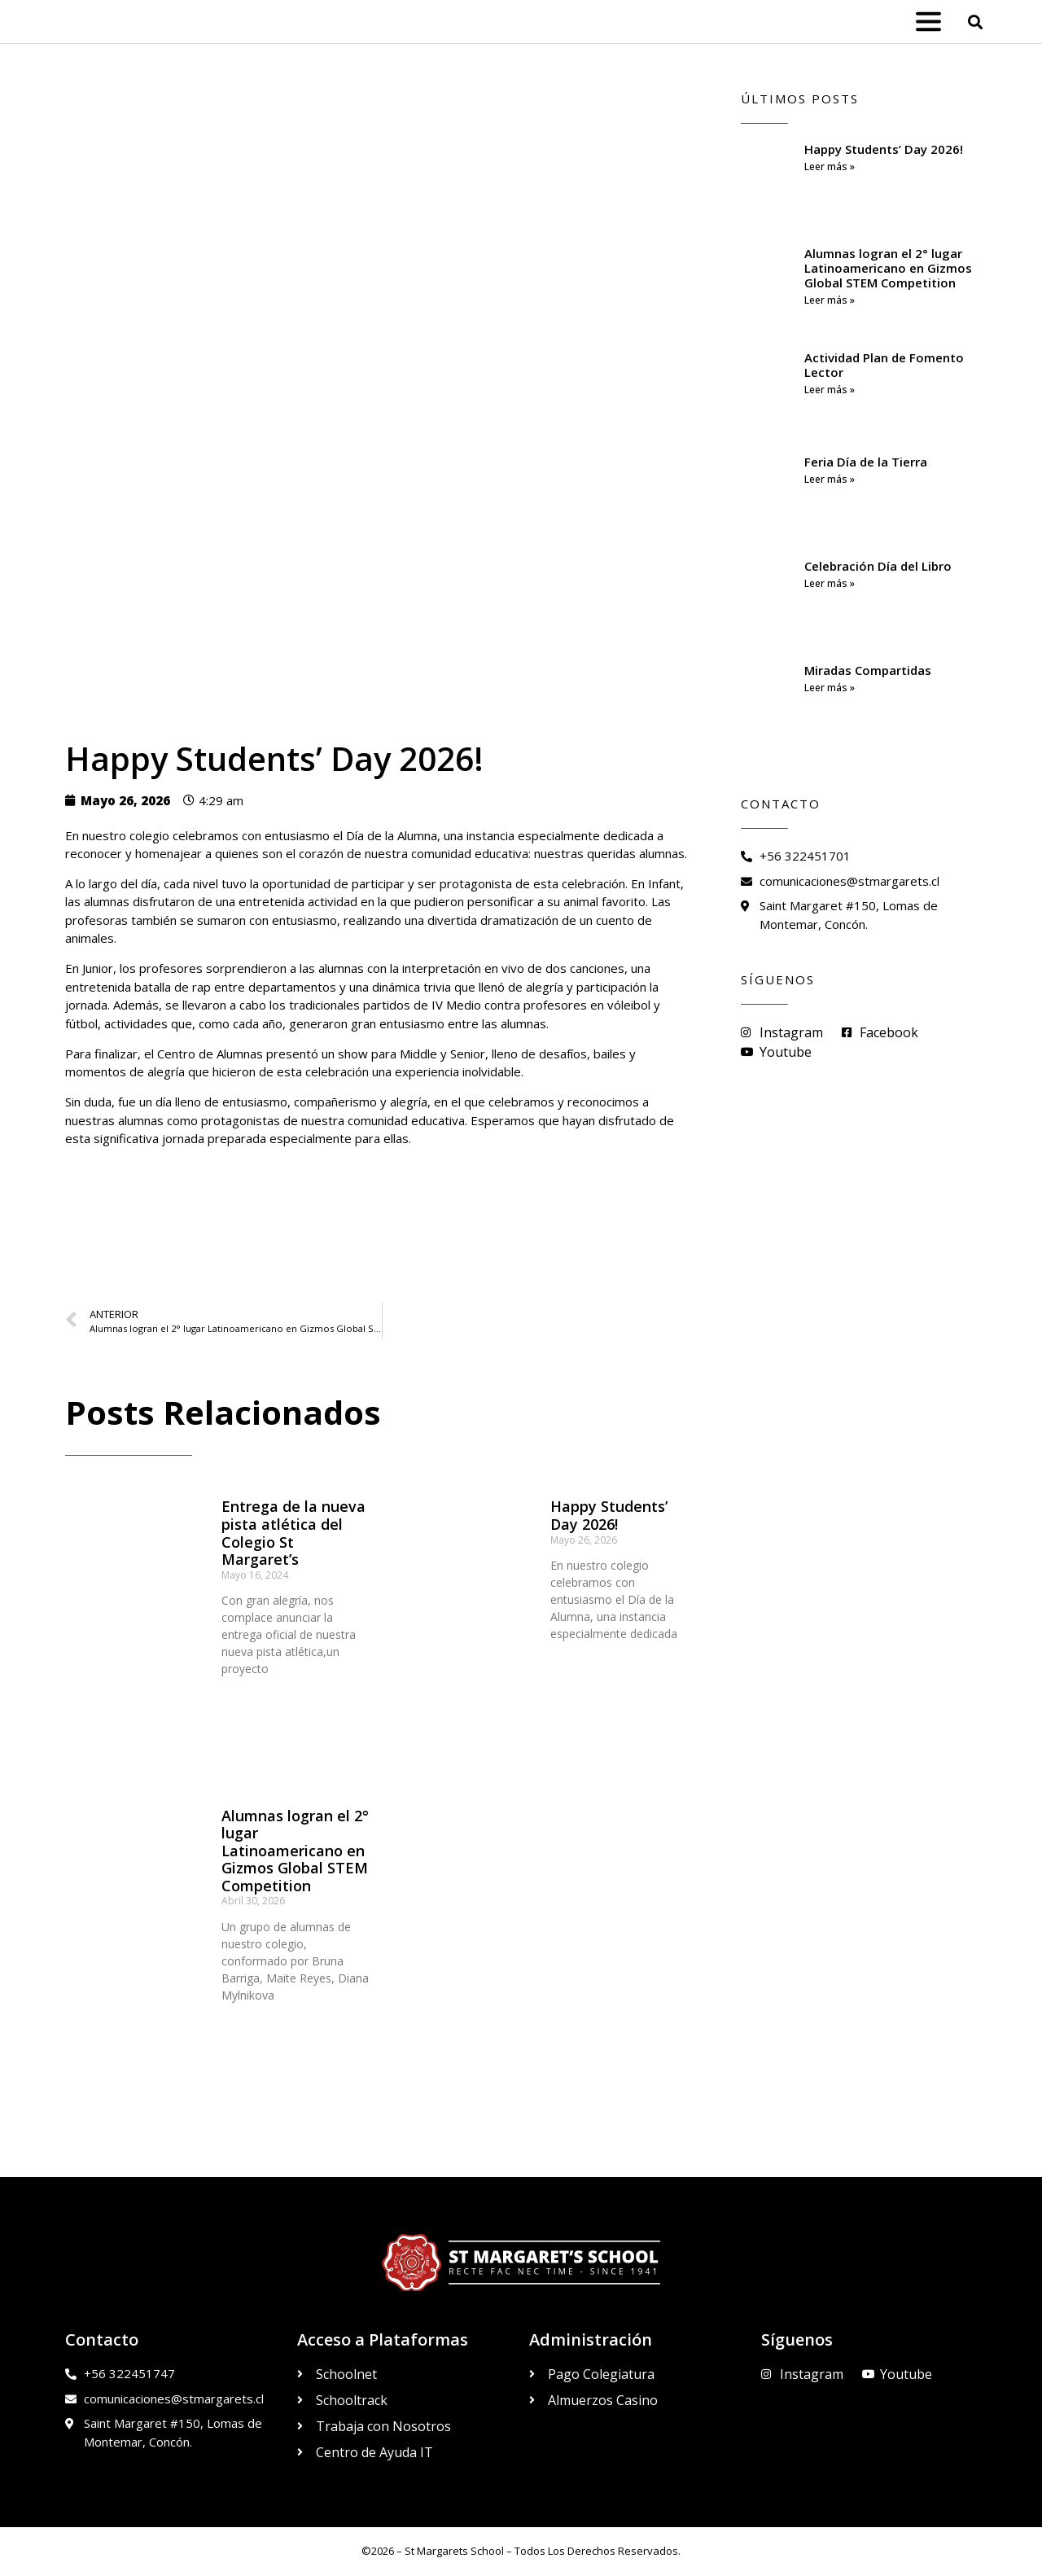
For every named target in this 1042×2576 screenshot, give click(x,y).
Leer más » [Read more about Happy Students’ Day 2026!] (829, 166)
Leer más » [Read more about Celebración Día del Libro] (829, 583)
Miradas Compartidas (867, 670)
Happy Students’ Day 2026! (609, 1515)
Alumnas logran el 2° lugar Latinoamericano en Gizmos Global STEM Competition (295, 1850)
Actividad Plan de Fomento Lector (884, 364)
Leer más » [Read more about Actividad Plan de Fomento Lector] (829, 389)
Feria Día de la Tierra (865, 461)
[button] (975, 21)
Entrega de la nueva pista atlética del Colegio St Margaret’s (293, 1532)
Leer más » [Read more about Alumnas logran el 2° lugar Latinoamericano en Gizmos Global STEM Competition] (829, 300)
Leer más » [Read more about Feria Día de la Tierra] (829, 479)
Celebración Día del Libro (878, 566)
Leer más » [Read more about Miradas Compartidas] (829, 687)
